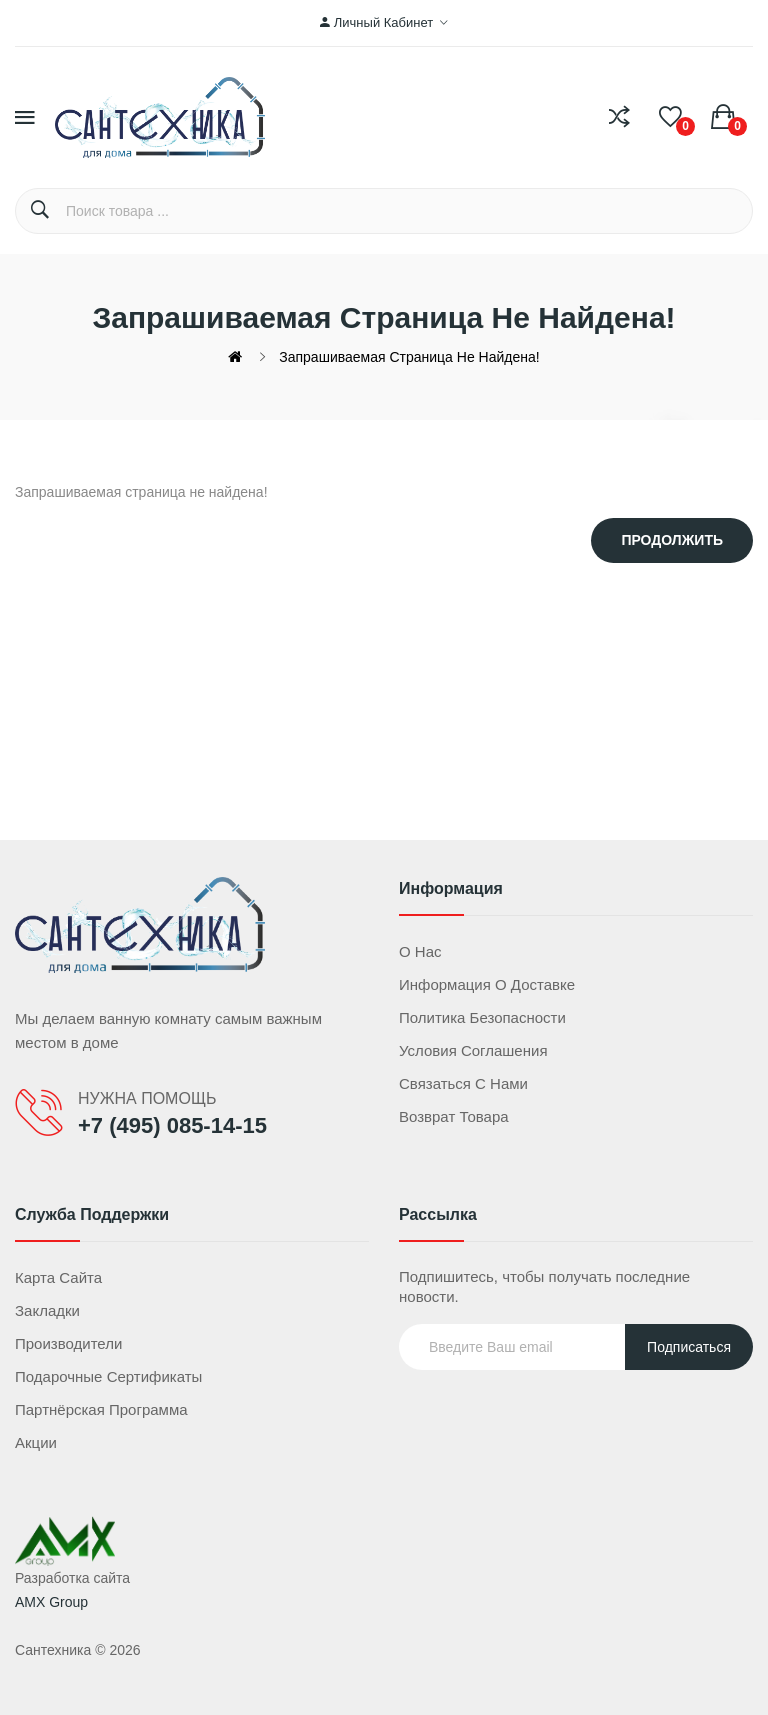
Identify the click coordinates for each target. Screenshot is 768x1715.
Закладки (47, 1310)
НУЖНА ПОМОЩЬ (147, 1098)
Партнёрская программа (101, 1409)
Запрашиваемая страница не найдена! (409, 357)
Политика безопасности (482, 1017)
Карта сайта (58, 1277)
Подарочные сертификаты (108, 1376)
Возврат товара (454, 1116)
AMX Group (51, 1602)
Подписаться (689, 1347)
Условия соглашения (473, 1050)
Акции (36, 1442)
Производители (68, 1343)
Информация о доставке (487, 984)
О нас (420, 951)
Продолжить (672, 540)
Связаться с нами (463, 1083)
